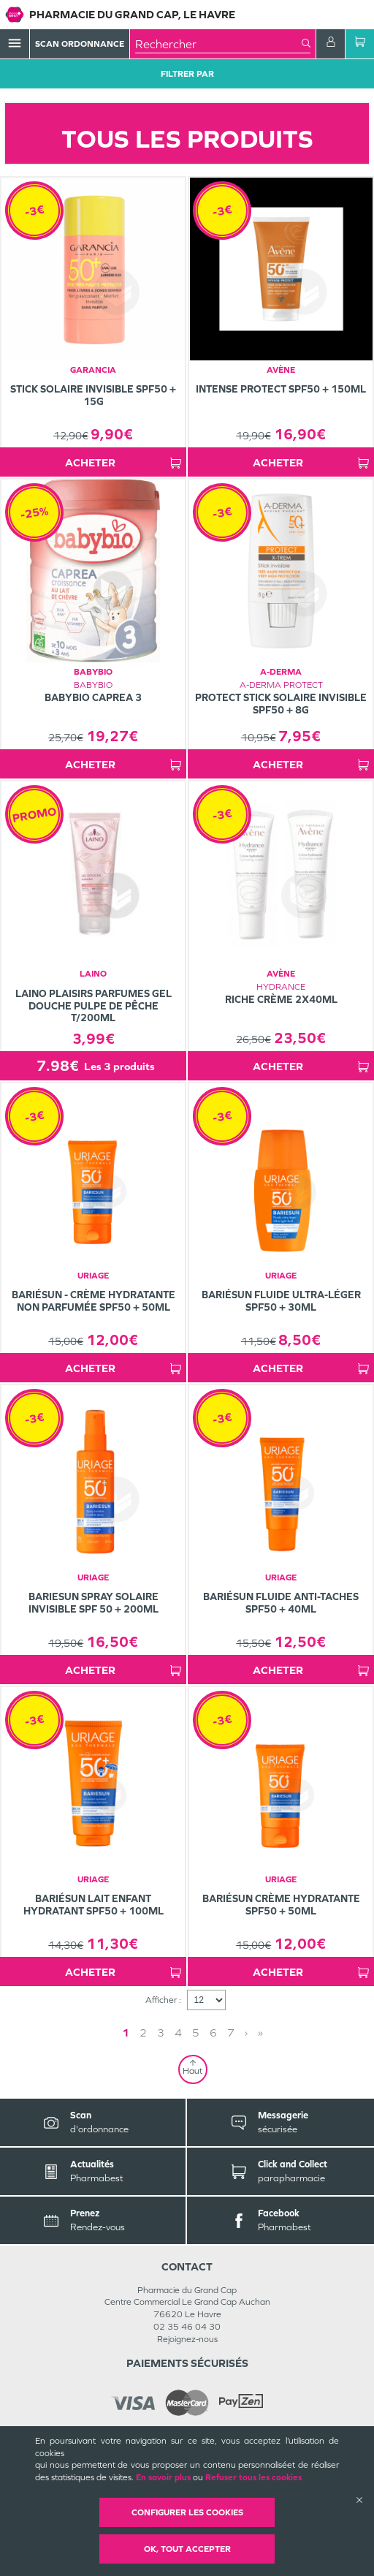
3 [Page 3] (160, 2032)
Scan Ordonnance (79, 44)
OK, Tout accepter (187, 2549)
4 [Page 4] (178, 2032)
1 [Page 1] (125, 2032)
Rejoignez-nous (187, 2339)
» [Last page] (260, 2032)
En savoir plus (163, 2477)
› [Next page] (246, 2032)
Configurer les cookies (187, 2512)
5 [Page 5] (195, 2032)
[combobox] (218, 43)
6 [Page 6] (213, 2032)
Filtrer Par (187, 74)
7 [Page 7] (230, 2032)
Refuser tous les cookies (253, 2477)
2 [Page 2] (143, 2032)
